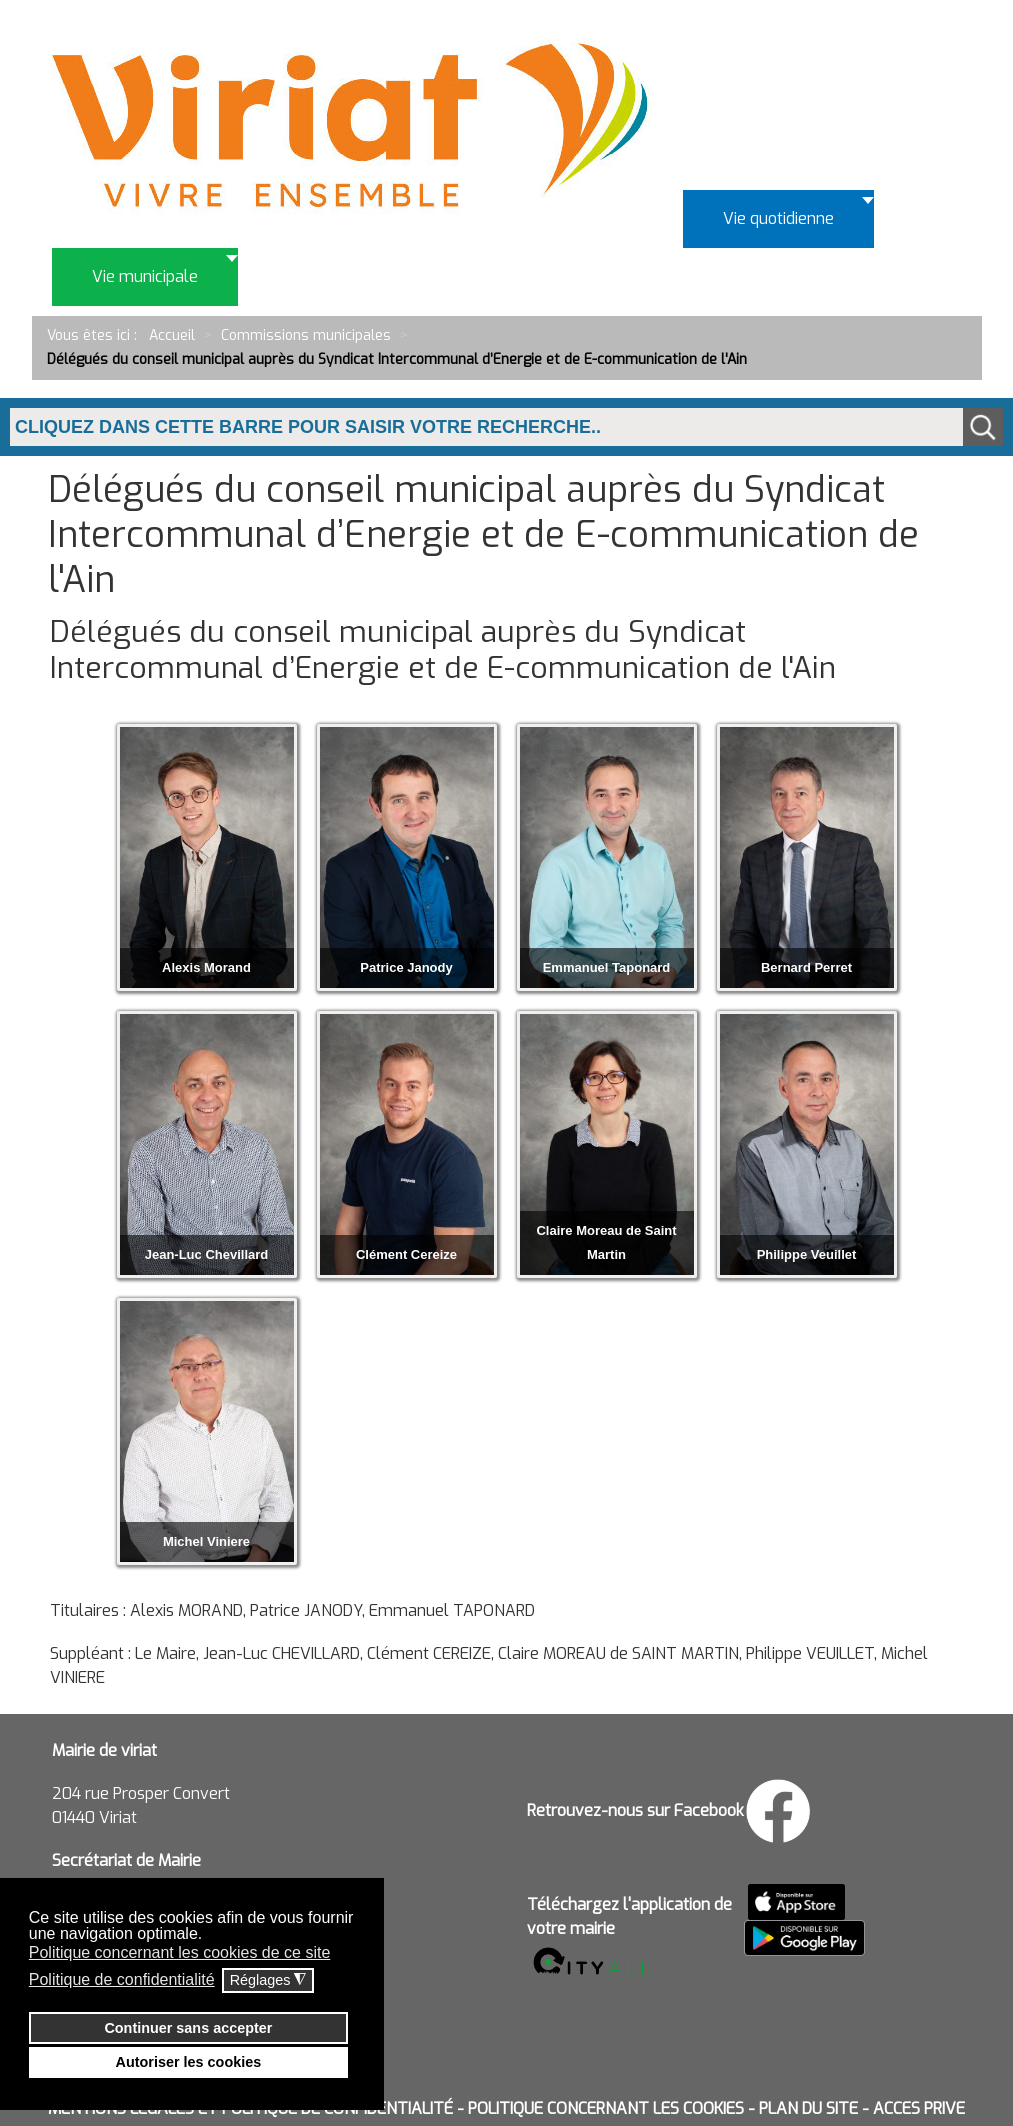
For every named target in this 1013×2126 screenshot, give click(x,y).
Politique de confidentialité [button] (122, 1979)
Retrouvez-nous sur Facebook (635, 1810)
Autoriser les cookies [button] (189, 2062)
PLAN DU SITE (808, 2108)
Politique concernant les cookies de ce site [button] (180, 1952)
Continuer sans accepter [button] (188, 2028)
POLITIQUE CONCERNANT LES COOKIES (606, 2108)
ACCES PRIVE (919, 2108)
